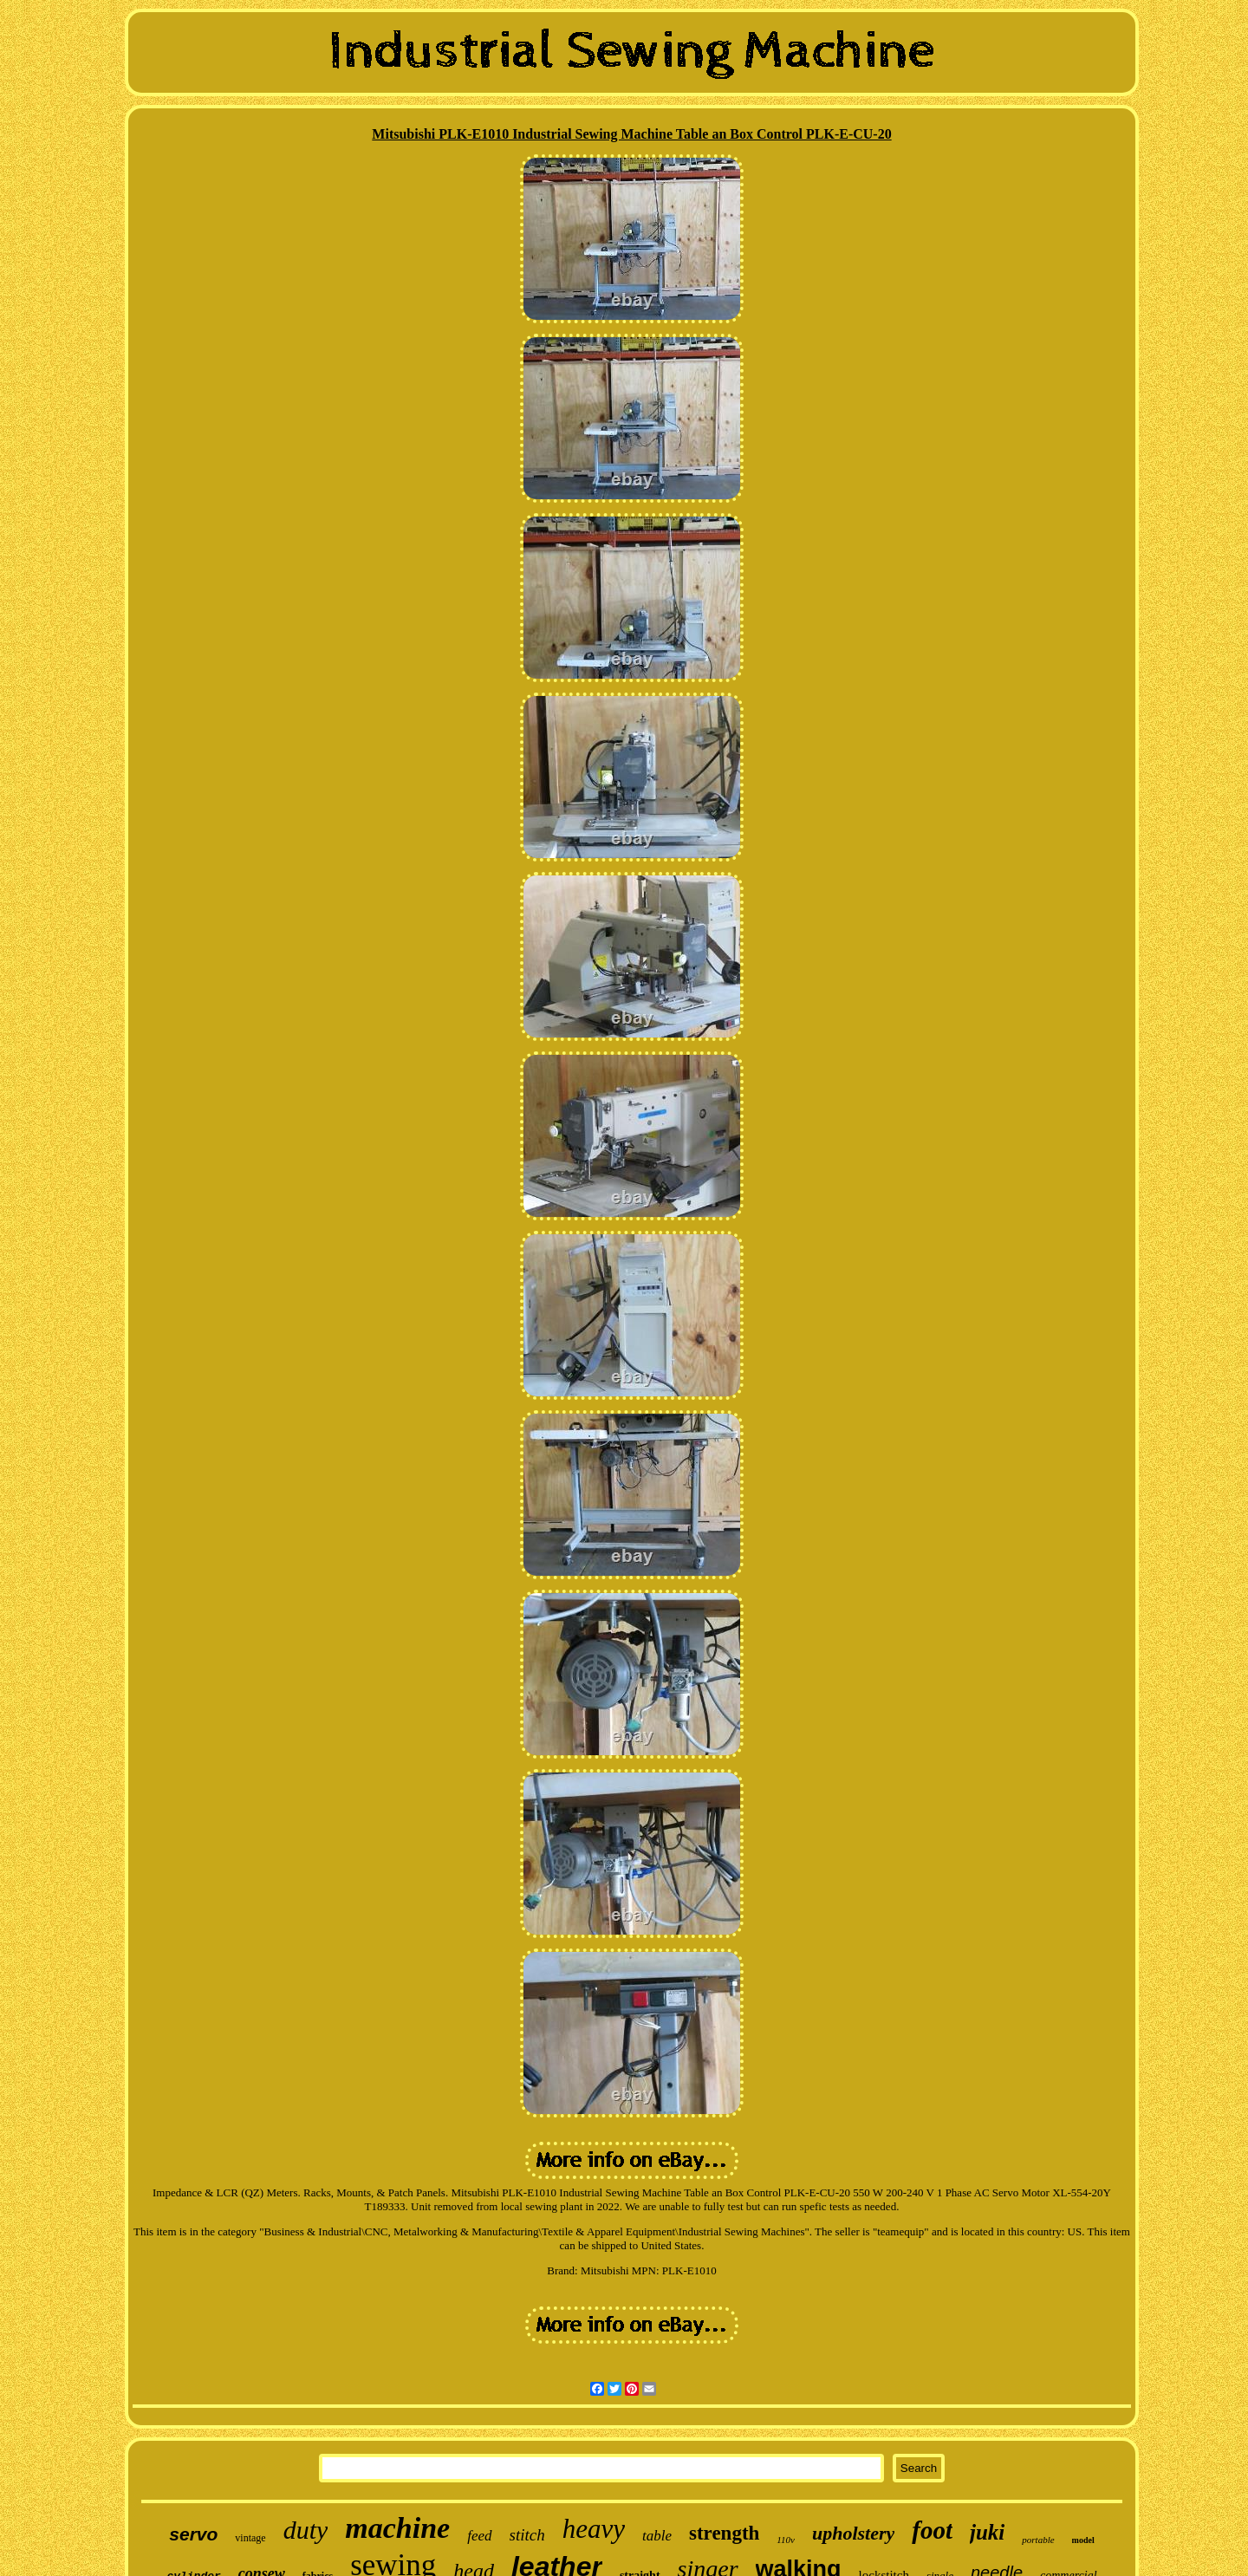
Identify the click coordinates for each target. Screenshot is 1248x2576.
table (657, 2535)
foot (932, 2530)
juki (987, 2532)
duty (305, 2529)
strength (724, 2533)
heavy (593, 2529)
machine (397, 2528)
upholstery (853, 2533)
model (1083, 2540)
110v (786, 2539)
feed (479, 2535)
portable (1038, 2539)
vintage (250, 2538)
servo (193, 2534)
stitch (527, 2535)
